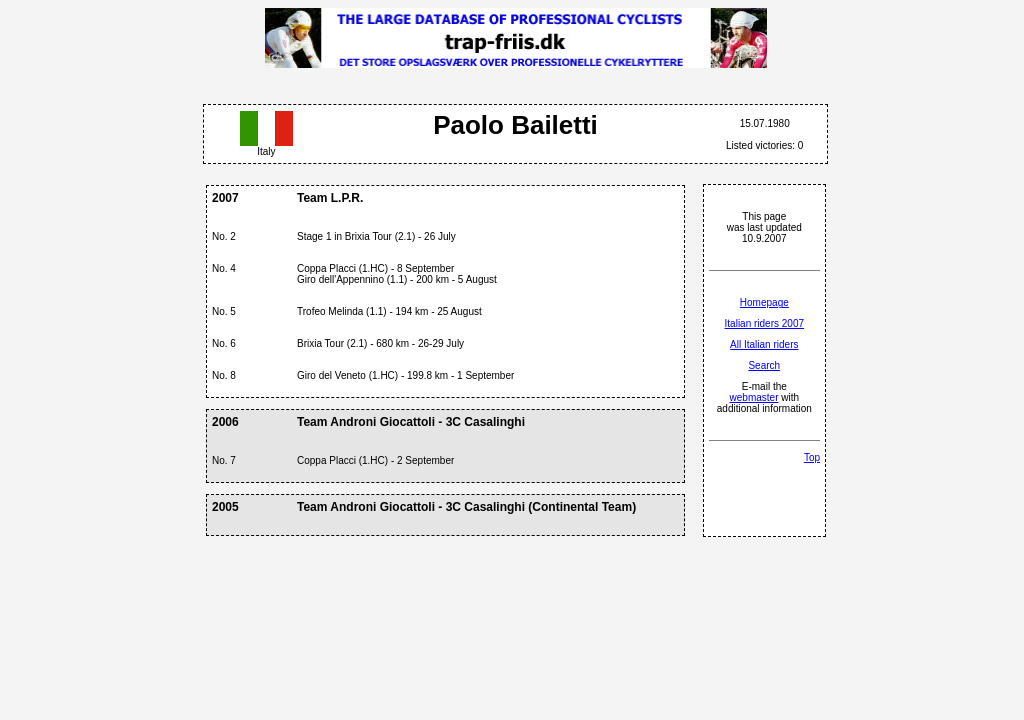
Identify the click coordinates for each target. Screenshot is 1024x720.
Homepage (764, 302)
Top (812, 457)
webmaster (754, 397)
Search (764, 365)
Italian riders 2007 (765, 323)
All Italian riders (764, 344)
